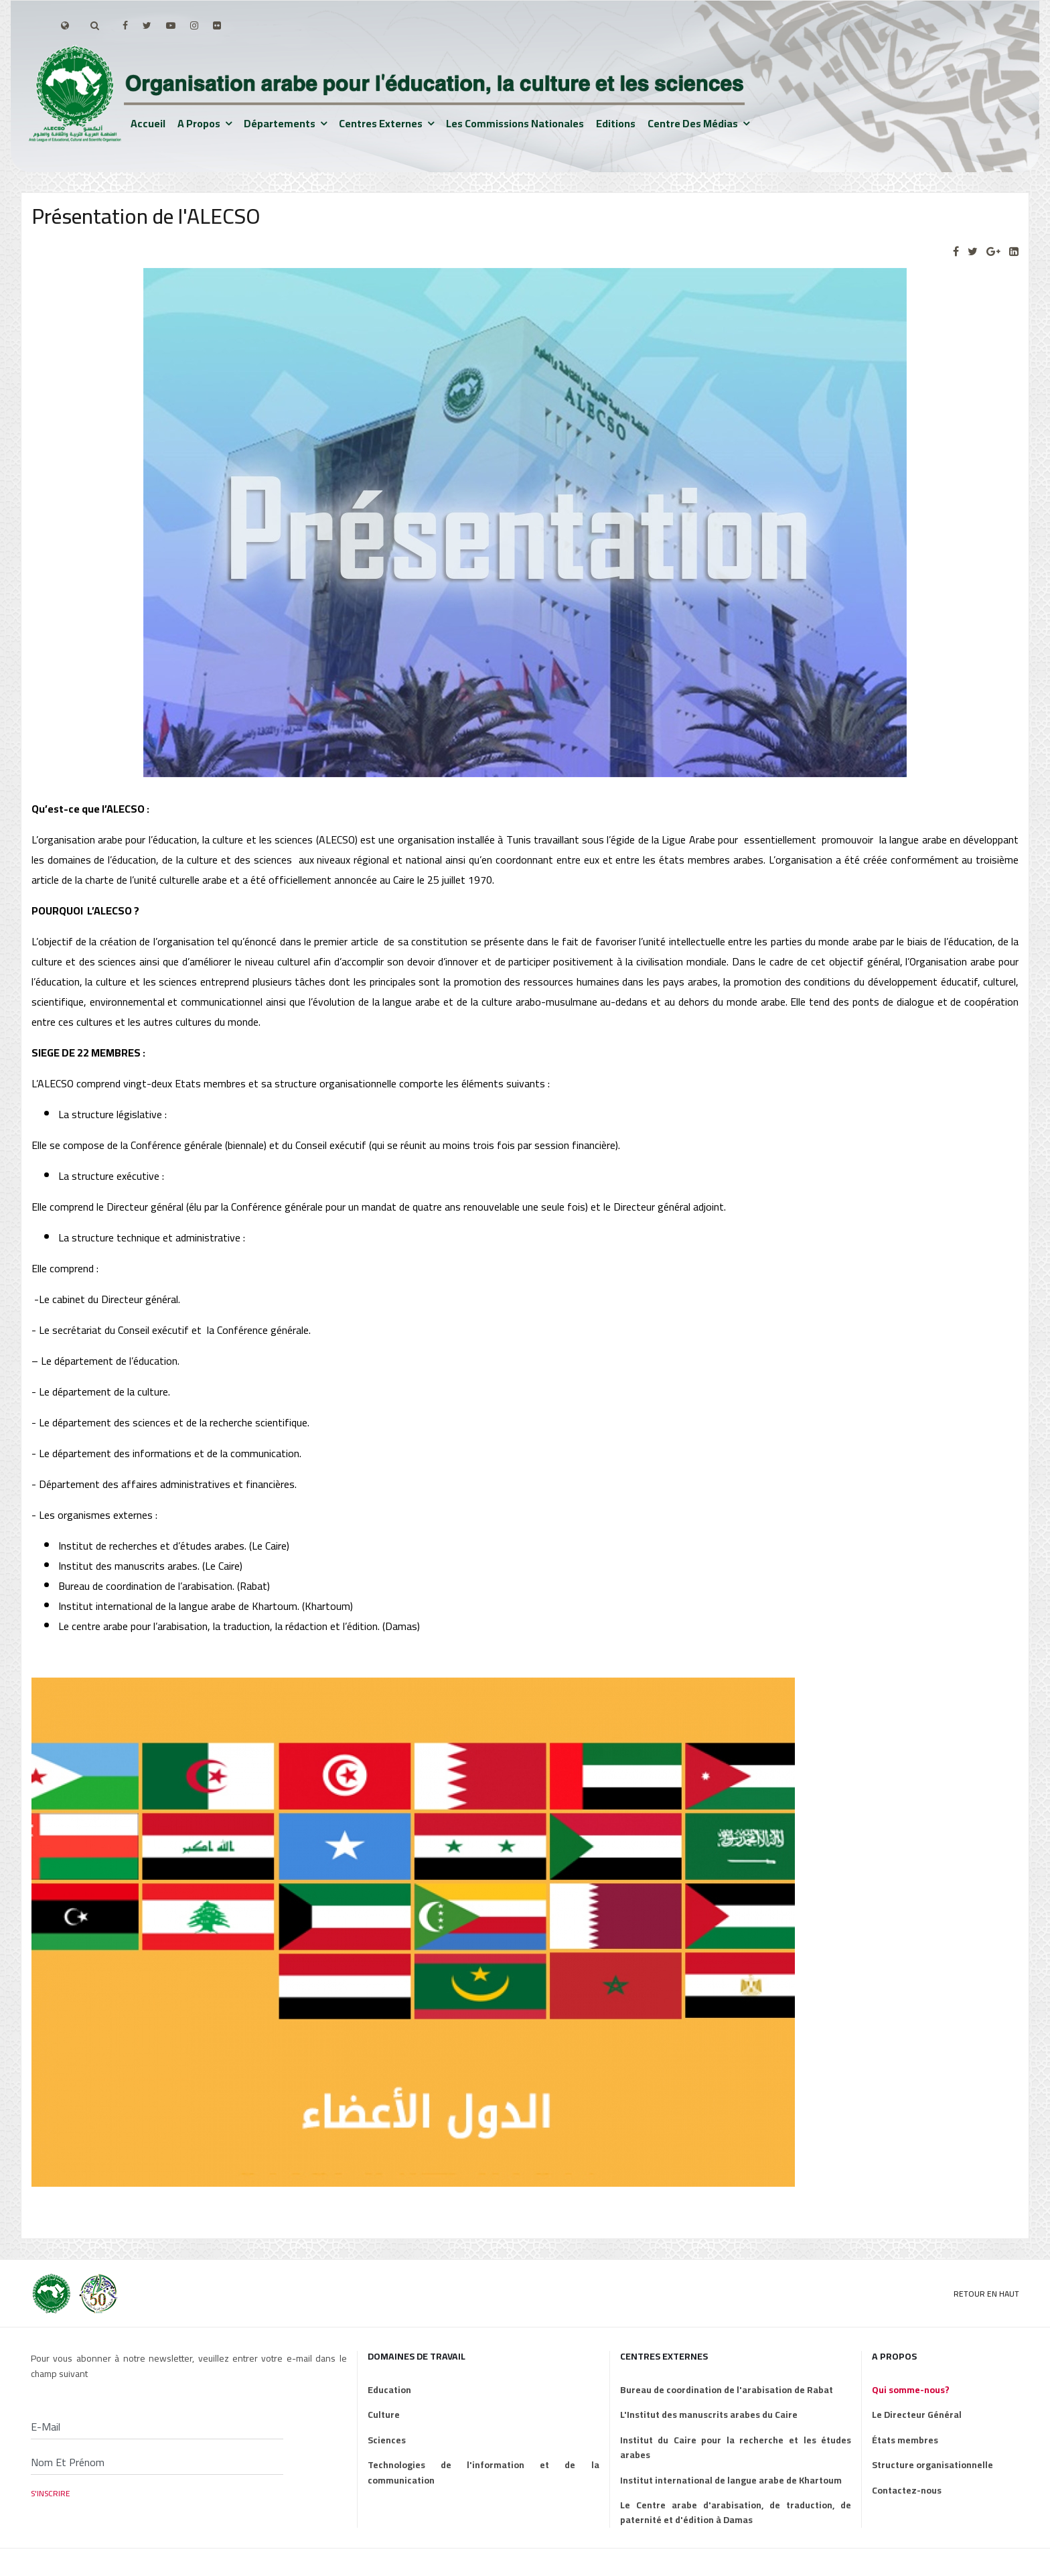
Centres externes (381, 123)
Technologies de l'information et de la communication (483, 2472)
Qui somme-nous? (911, 2389)
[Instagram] (194, 25)
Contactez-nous (907, 2490)
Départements (279, 123)
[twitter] (147, 25)
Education (389, 2389)
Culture (384, 2414)
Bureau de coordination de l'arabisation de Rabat (726, 2389)
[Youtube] (170, 25)
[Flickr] (217, 25)
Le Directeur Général (917, 2414)
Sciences (387, 2440)
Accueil (148, 123)
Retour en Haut (986, 2293)
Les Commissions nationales (515, 123)
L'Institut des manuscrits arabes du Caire (709, 2414)
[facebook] (125, 25)
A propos (198, 123)
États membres (905, 2440)
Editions (615, 123)
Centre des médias (693, 123)
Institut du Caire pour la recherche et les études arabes (736, 2448)
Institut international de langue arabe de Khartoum (731, 2480)
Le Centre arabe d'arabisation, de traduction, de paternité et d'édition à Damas (736, 2513)
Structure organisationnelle (932, 2464)
